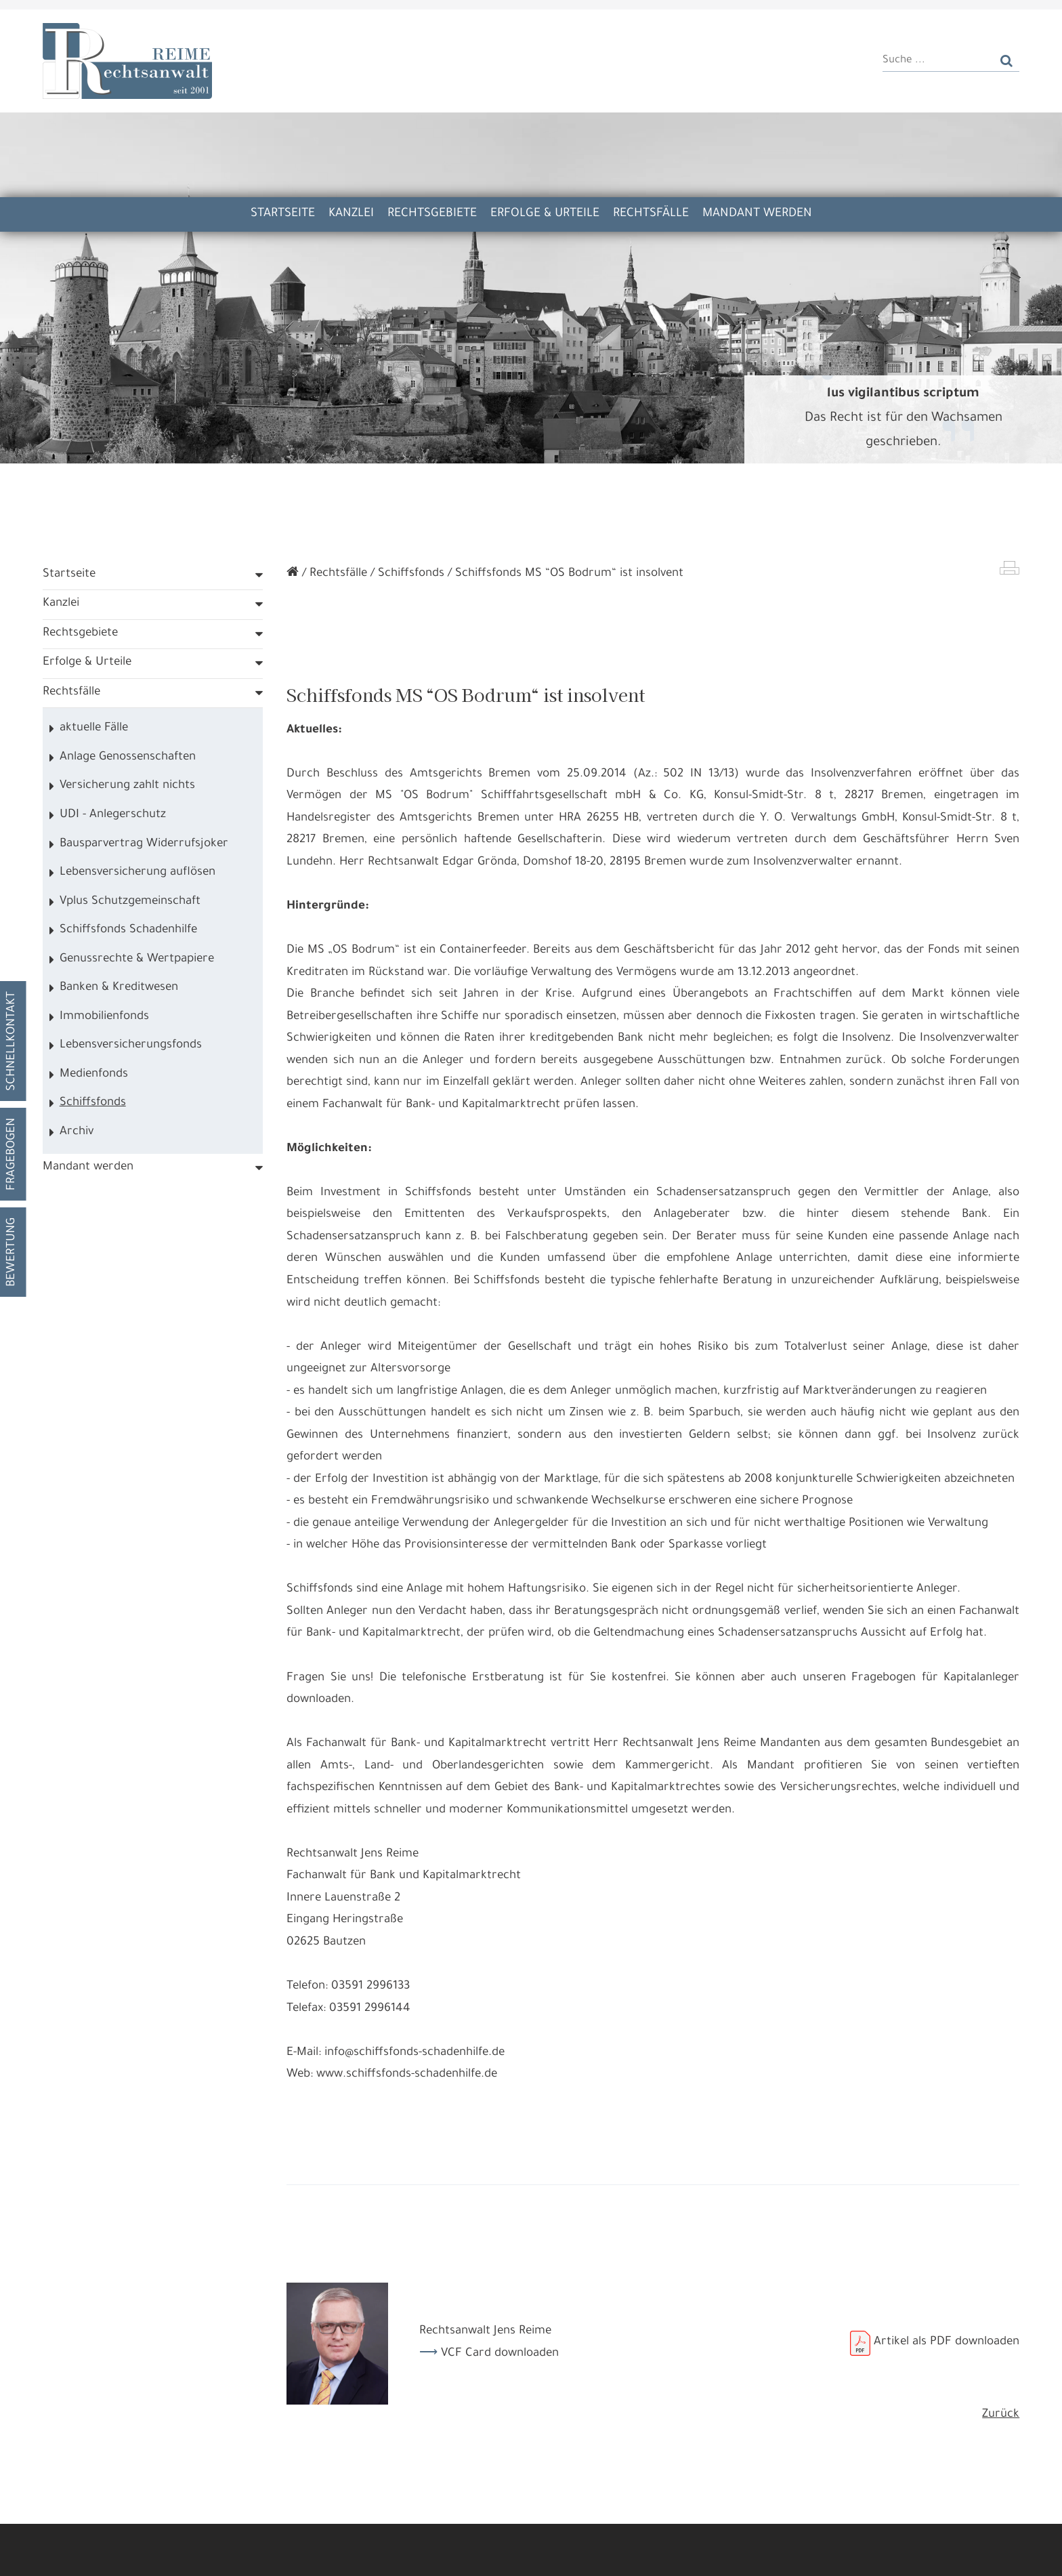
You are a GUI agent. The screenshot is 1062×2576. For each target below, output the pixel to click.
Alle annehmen (168, 2555)
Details (243, 2555)
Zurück (1000, 2452)
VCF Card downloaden (500, 2391)
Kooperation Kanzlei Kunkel (447, 23)
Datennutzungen (364, 2521)
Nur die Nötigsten (322, 2555)
